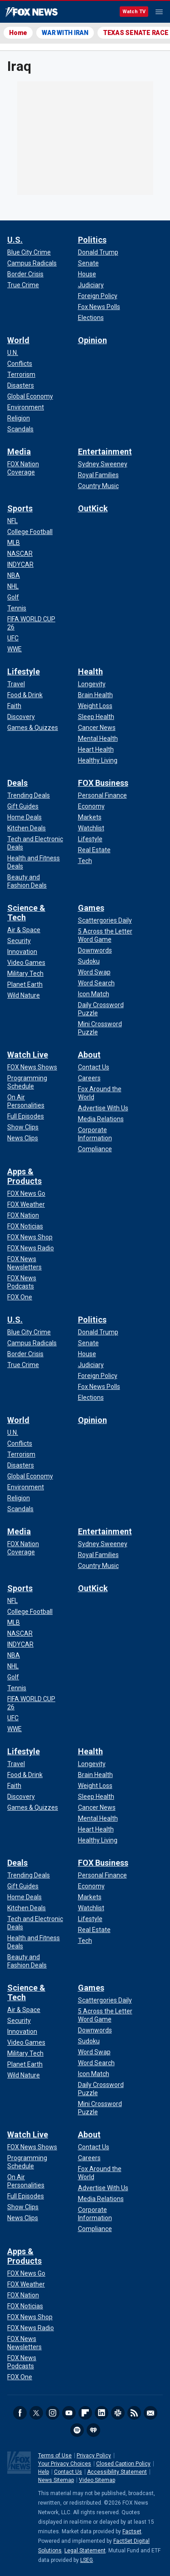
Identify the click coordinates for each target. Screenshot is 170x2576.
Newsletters (150, 2413)
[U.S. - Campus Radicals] (32, 263)
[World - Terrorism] (21, 374)
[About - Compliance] (95, 1149)
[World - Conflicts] (19, 363)
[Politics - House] (87, 274)
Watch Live (27, 1054)
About (89, 1054)
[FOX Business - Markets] (90, 817)
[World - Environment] (25, 407)
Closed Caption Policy (123, 2464)
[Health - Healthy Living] (97, 760)
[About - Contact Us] (93, 1067)
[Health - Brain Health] (95, 695)
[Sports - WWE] (14, 649)
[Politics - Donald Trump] (98, 252)
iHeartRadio (93, 2430)
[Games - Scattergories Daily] (105, 920)
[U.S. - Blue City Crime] (29, 252)
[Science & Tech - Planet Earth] (25, 984)
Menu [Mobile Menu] (159, 12)
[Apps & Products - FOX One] (19, 1297)
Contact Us (68, 2472)
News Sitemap (56, 2480)
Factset (131, 2531)
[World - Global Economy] (30, 396)
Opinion (92, 340)
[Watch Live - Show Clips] (23, 1127)
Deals (17, 783)
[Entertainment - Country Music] (98, 485)
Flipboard (85, 2413)
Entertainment (105, 451)
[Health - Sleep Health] (96, 716)
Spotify (77, 2430)
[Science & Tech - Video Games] (26, 962)
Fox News (31, 12)
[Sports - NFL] (12, 520)
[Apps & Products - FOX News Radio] (30, 1248)
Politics (92, 240)
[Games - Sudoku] (89, 961)
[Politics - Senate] (88, 263)
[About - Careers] (89, 1078)
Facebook (20, 2413)
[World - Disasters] (20, 385)
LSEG (86, 2560)
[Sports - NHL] (13, 586)
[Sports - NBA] (13, 575)
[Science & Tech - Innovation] (22, 951)
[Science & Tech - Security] (19, 940)
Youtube (69, 2413)
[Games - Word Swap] (94, 972)
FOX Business (103, 783)
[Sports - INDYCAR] (20, 564)
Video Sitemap (97, 2480)
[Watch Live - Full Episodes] (25, 1116)
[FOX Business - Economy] (91, 806)
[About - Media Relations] (101, 1119)
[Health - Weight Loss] (95, 705)
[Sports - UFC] (13, 638)
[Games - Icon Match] (93, 994)
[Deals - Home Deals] (24, 817)
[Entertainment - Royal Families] (98, 475)
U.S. (15, 240)
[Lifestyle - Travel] (16, 684)
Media (19, 451)
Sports (20, 508)
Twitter (36, 2413)
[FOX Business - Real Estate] (94, 850)
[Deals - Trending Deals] (28, 795)
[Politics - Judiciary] (91, 285)
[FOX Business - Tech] (85, 860)
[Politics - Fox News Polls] (99, 306)
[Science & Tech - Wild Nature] (23, 995)
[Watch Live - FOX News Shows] (32, 1067)
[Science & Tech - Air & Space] (23, 930)
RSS (134, 2413)
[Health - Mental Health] (98, 738)
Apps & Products (24, 1176)
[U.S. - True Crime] (23, 285)
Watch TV (134, 12)
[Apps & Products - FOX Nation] (23, 1215)
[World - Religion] (18, 418)
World (18, 340)
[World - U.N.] (12, 352)
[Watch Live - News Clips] (22, 1138)
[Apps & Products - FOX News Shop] (30, 1237)
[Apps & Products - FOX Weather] (26, 1204)
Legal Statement (85, 2550)
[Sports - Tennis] (16, 608)
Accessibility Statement (117, 2472)
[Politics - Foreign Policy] (97, 296)
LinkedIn (101, 2413)
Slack (118, 2413)
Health (90, 671)
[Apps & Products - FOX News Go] (26, 1193)
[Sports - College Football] (30, 531)
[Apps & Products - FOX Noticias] (25, 1226)
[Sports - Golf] (13, 597)
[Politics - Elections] (91, 317)
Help (43, 2472)
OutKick (93, 508)
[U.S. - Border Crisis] (25, 274)
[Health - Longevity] (92, 684)
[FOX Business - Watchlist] (91, 828)
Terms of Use (55, 2455)
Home (18, 32)
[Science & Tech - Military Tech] (25, 973)
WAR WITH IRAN (65, 32)
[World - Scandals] (20, 429)
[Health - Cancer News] (97, 727)
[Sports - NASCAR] (20, 553)
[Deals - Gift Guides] (23, 806)
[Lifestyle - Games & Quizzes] (32, 727)
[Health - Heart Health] (96, 749)
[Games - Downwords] (95, 950)
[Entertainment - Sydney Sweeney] (102, 464)
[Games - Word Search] (96, 983)
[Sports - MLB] (13, 542)
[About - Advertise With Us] (103, 1108)
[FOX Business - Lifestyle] (90, 839)
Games (91, 908)
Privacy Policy (94, 2455)
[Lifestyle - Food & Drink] (25, 695)
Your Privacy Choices (64, 2464)
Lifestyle (23, 671)
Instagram (52, 2413)
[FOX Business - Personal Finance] (102, 795)
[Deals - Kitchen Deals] (26, 828)
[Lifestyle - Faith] (14, 705)
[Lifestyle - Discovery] (21, 716)
